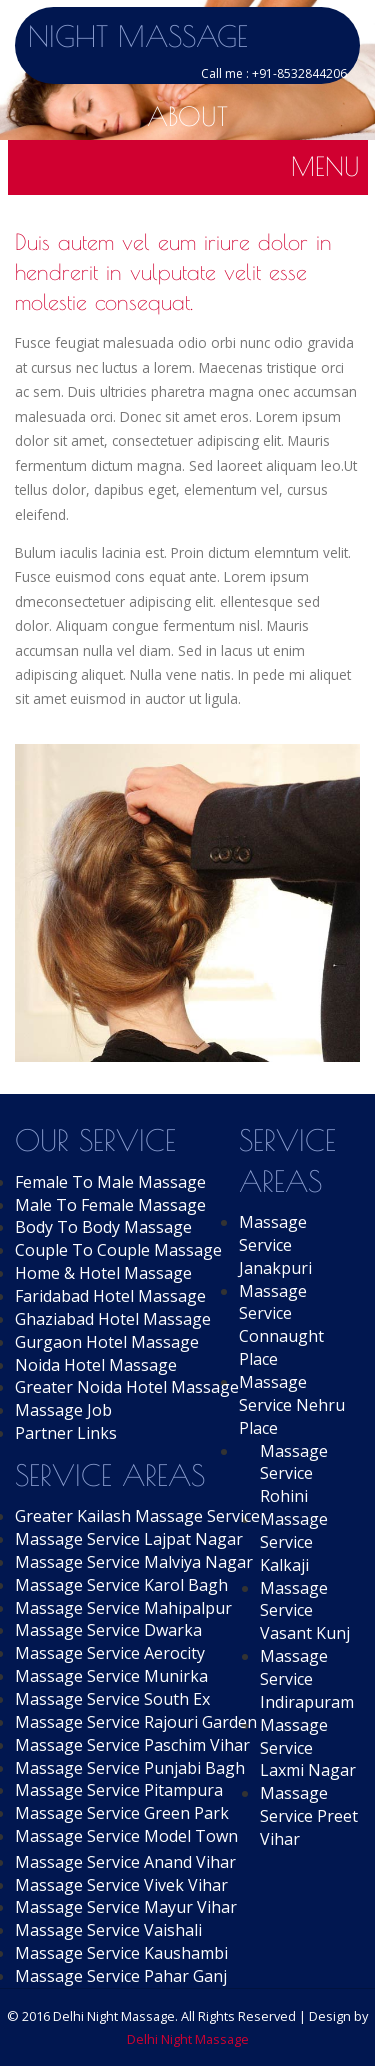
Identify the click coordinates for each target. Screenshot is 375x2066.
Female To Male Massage (110, 1182)
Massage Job (63, 1410)
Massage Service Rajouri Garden (136, 1722)
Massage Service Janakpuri (275, 1245)
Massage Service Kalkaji (294, 1542)
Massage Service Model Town (126, 1836)
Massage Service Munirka (111, 1676)
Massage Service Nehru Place (292, 1405)
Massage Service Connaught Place (281, 1325)
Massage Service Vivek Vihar (121, 1885)
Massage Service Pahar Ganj (121, 1976)
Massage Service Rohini (294, 1474)
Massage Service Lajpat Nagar (129, 1539)
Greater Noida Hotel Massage (127, 1387)
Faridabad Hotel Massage (110, 1296)
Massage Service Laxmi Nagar (308, 1748)
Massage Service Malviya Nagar (134, 1562)
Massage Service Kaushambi (121, 1953)
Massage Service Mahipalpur (123, 1608)
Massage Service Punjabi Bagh (130, 1768)
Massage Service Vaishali (108, 1930)
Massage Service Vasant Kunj (305, 1611)
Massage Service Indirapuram (307, 1679)
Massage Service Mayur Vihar (126, 1907)
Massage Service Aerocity (110, 1653)
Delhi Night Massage (188, 2039)
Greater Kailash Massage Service (137, 1516)
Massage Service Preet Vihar (309, 1816)
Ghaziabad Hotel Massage (113, 1319)
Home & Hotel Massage (103, 1273)
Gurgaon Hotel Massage (107, 1342)
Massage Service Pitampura (119, 1790)
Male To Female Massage (110, 1205)
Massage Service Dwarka (108, 1630)
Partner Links (66, 1433)
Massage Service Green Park (122, 1813)
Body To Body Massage (103, 1227)
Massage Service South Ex (112, 1699)
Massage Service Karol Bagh (121, 1585)
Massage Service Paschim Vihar (132, 1745)
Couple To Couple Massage (118, 1250)
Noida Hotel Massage (96, 1365)
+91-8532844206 (299, 73)
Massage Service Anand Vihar (125, 1862)
